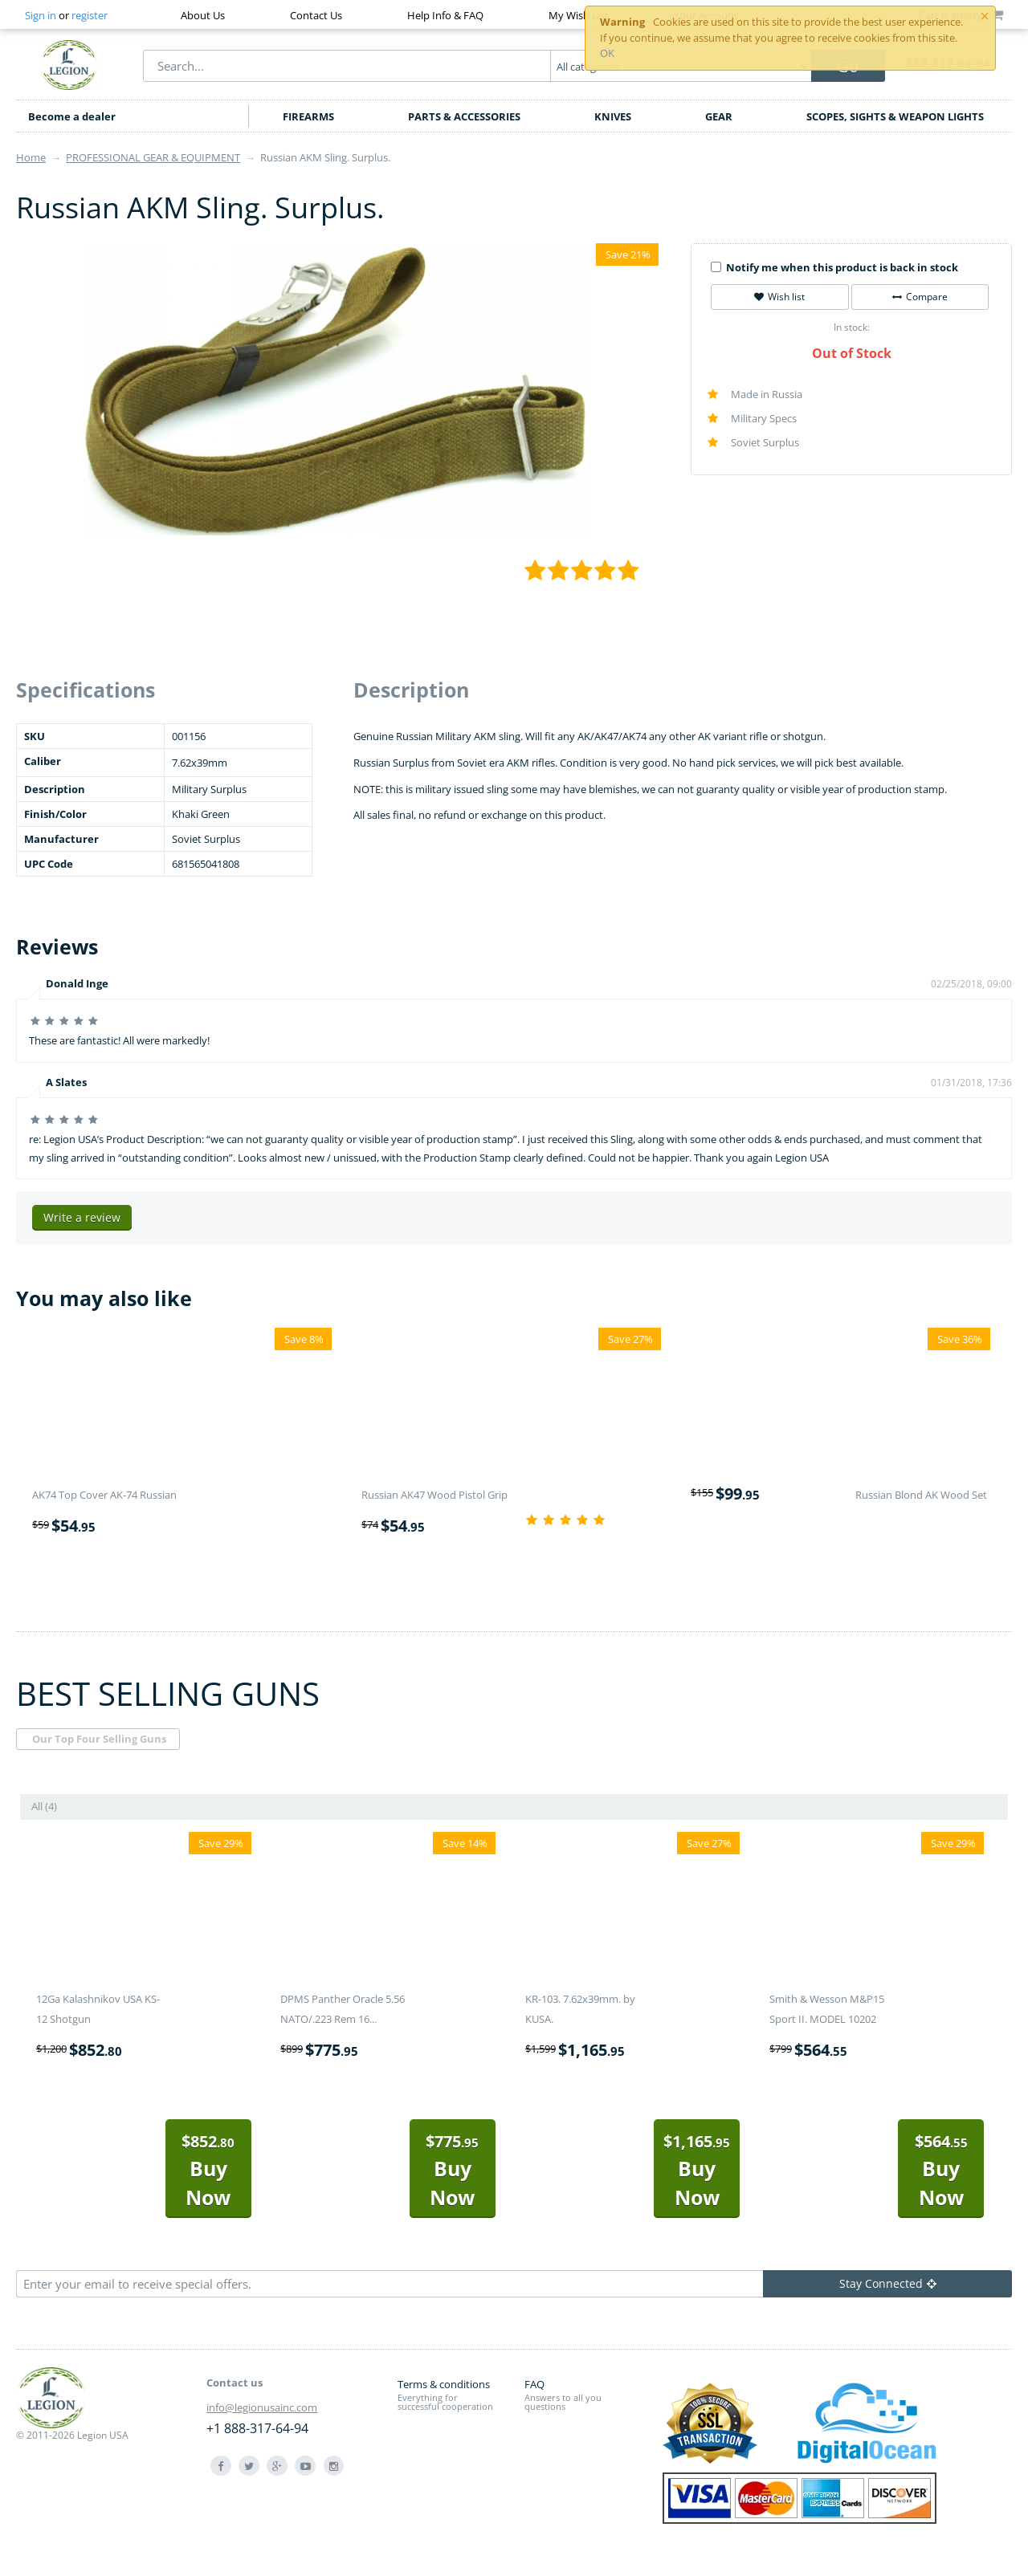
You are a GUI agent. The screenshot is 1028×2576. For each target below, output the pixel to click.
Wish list (779, 296)
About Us (203, 15)
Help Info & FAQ (445, 15)
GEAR (718, 116)
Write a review (81, 1217)
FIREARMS (308, 116)
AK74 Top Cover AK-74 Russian (104, 1494)
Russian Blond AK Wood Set (921, 1494)
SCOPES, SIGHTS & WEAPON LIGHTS (895, 116)
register (89, 15)
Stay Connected (887, 2283)
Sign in (40, 15)
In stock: (852, 327)
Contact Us (316, 15)
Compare (920, 296)
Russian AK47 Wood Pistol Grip (434, 1494)
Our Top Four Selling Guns (99, 1739)
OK (607, 53)
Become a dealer (72, 116)
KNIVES (612, 116)
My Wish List (579, 15)
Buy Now (208, 2170)
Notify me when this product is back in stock (834, 267)
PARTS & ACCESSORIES (464, 116)
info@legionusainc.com (261, 2407)
